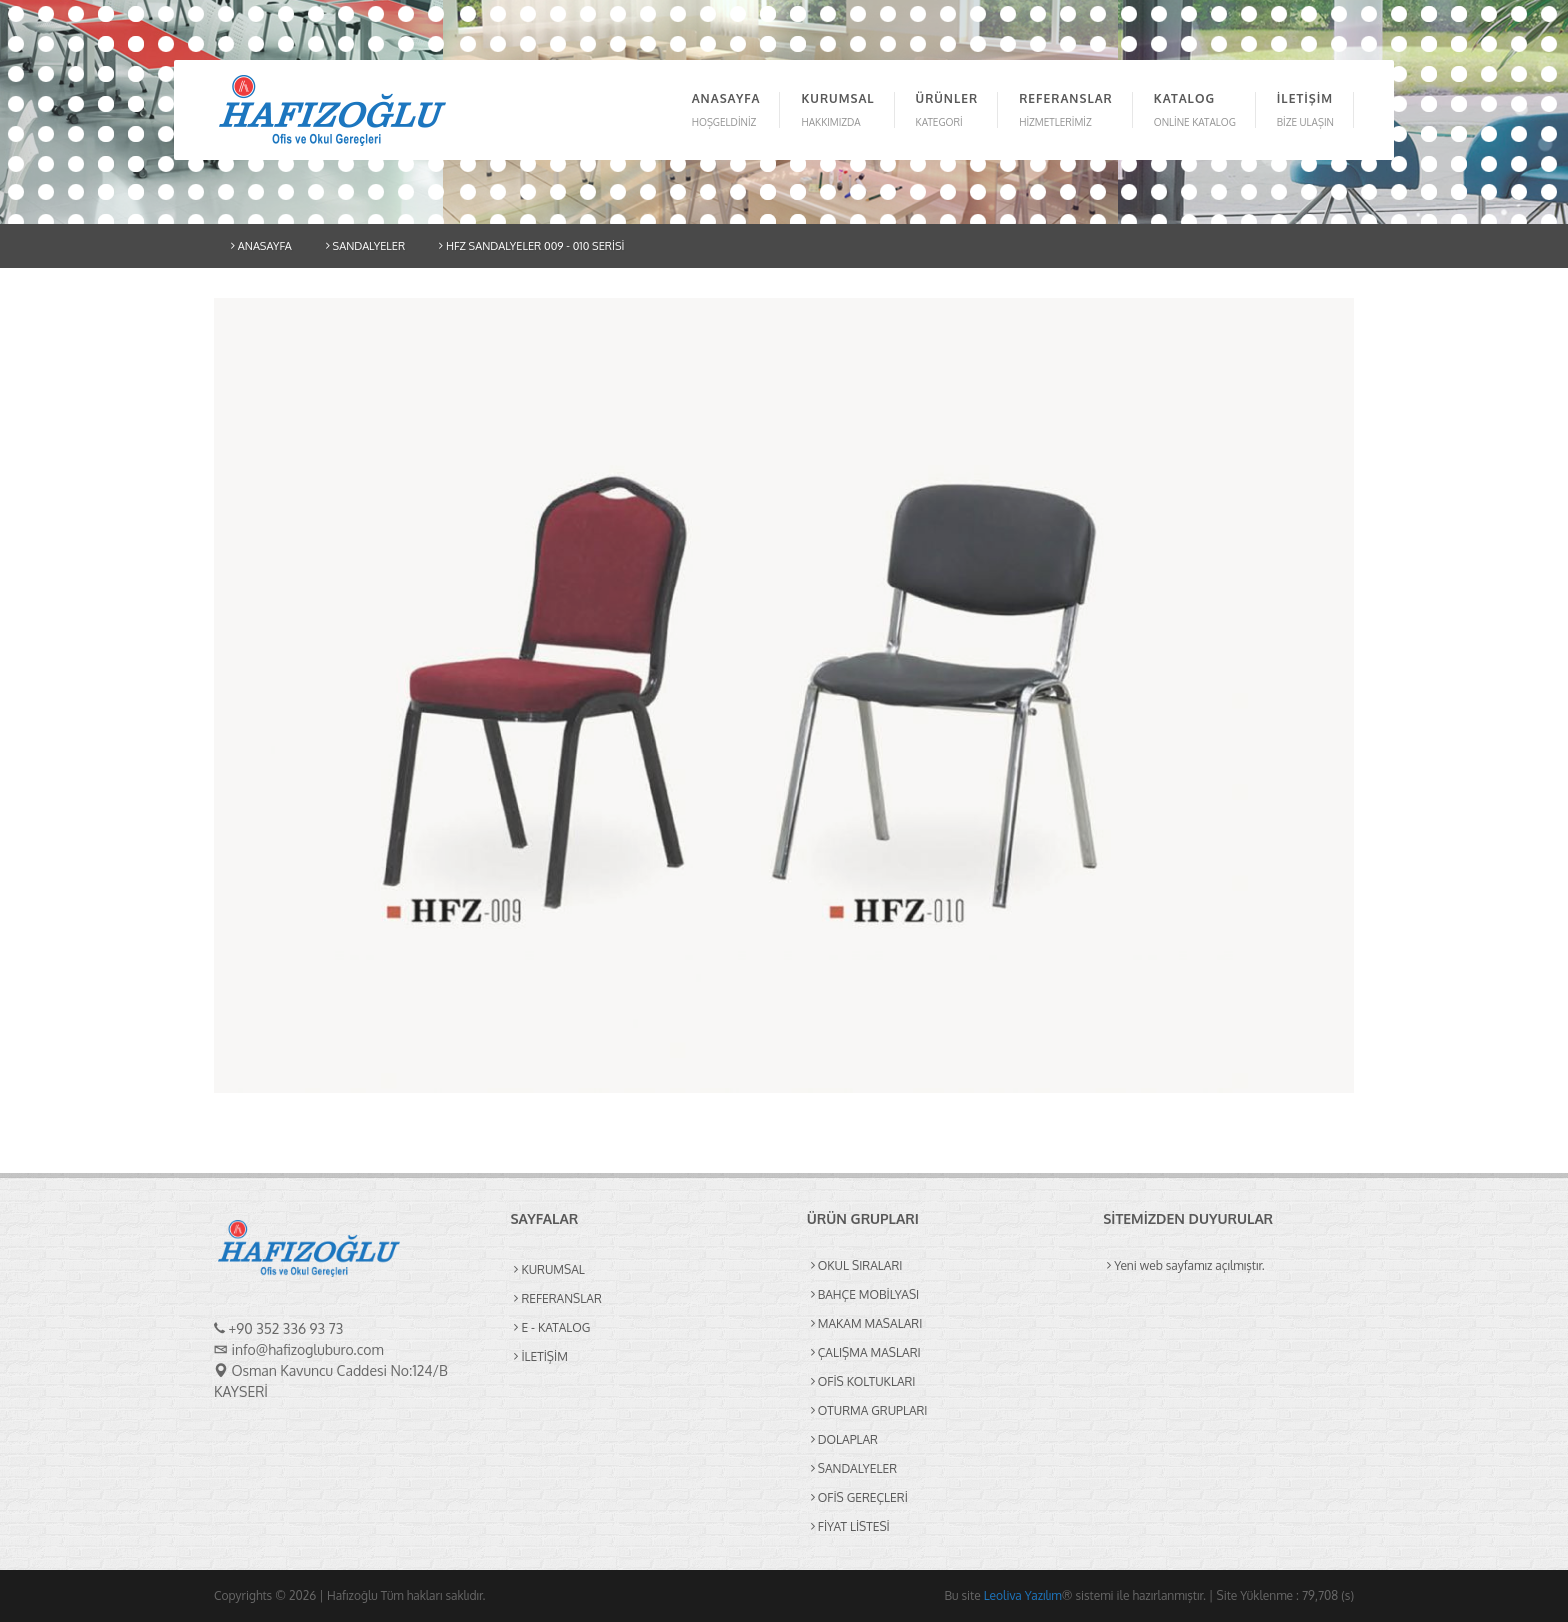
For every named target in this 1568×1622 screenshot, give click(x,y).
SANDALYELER (365, 246)
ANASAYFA (261, 246)
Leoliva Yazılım (1023, 1595)
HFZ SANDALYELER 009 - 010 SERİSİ (531, 246)
